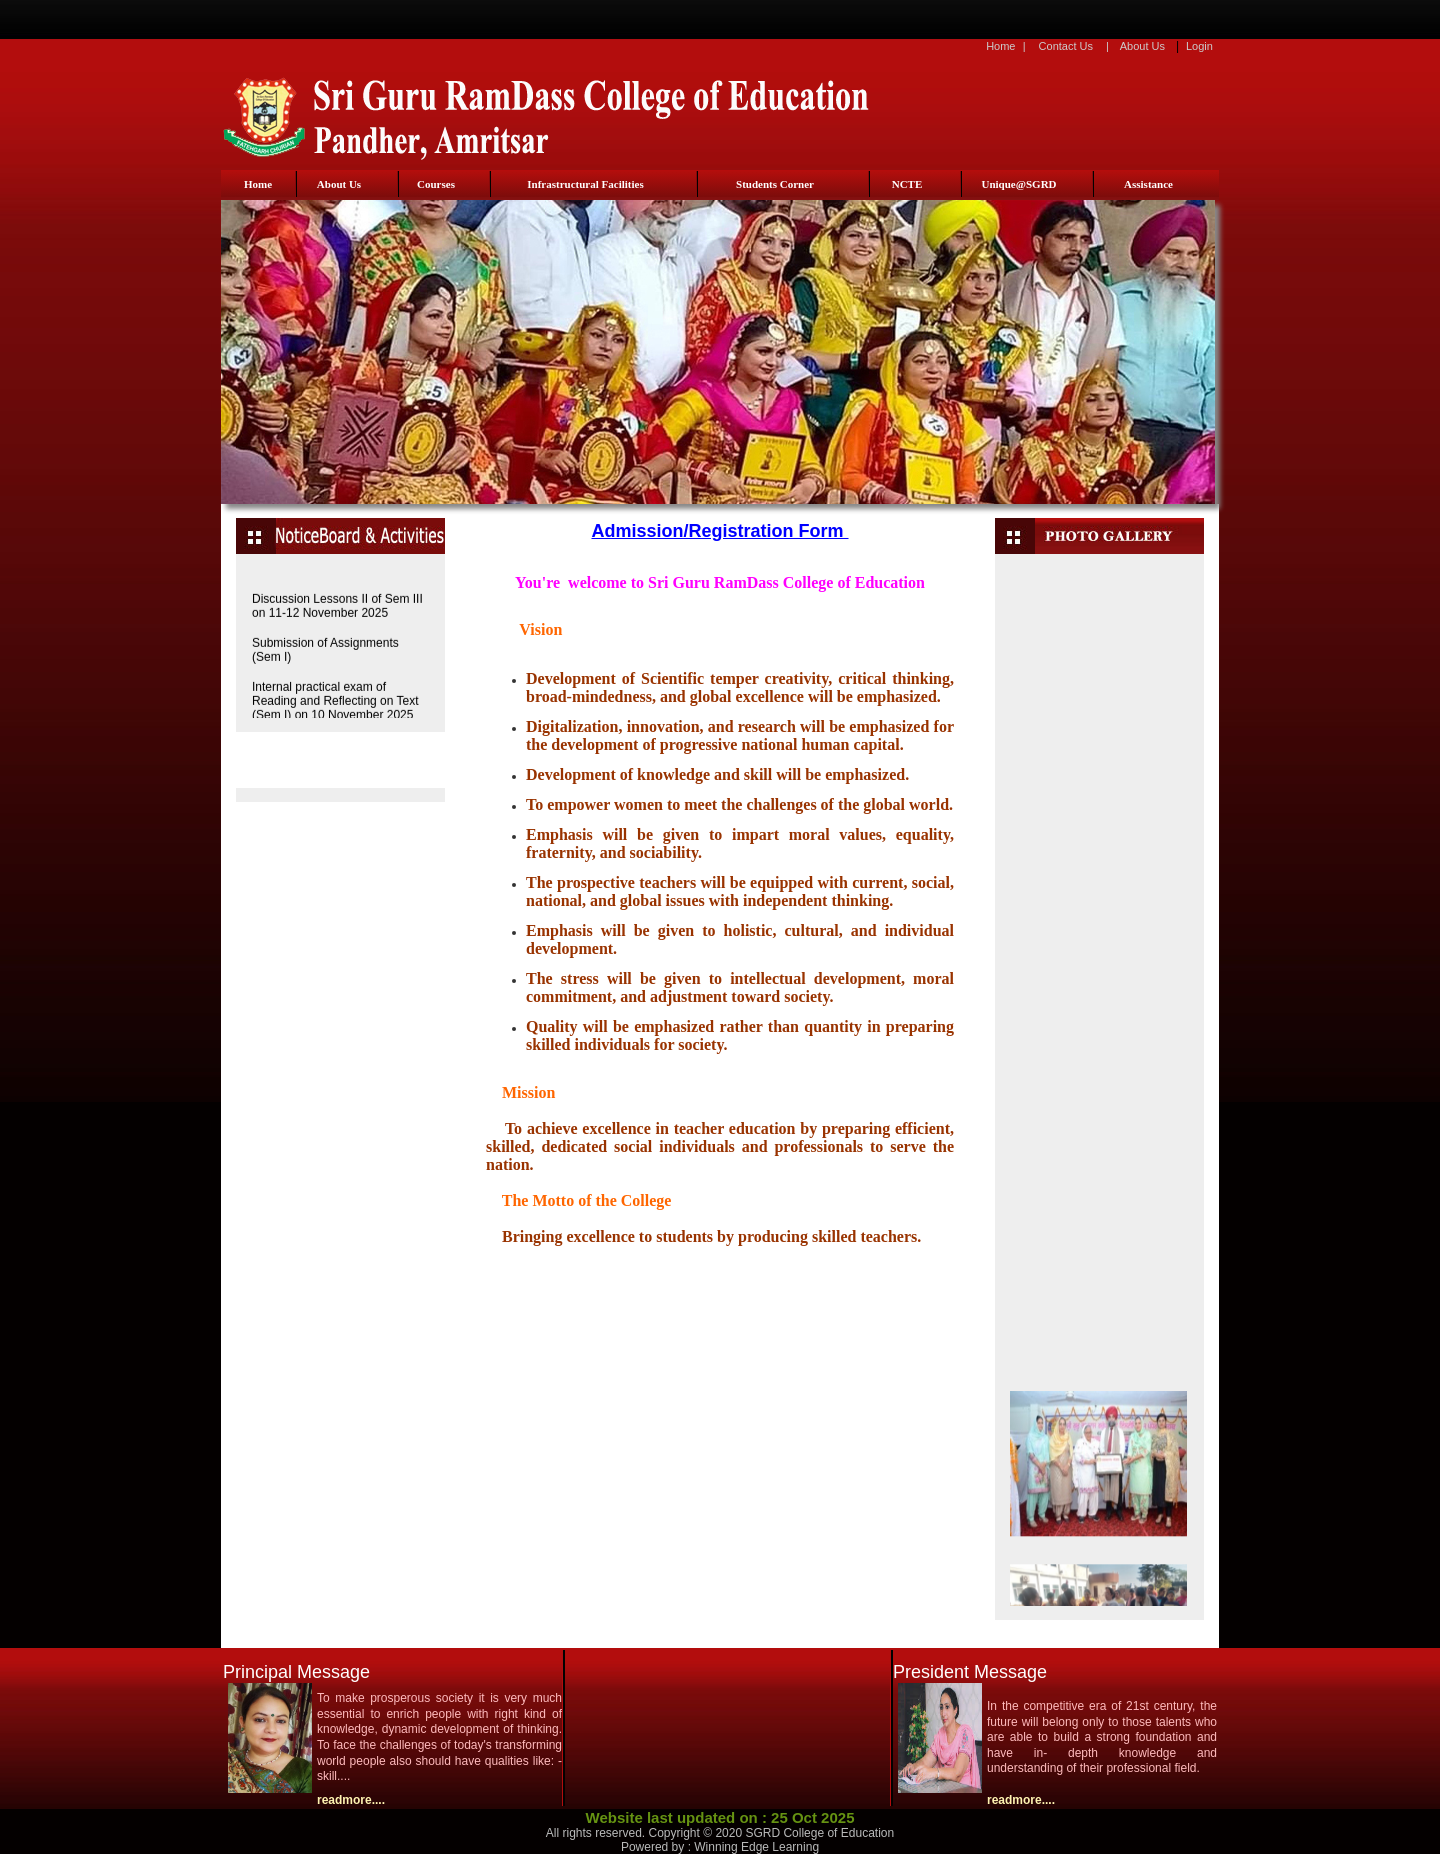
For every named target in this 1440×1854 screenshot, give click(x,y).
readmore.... (351, 1800)
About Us (1142, 46)
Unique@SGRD (1018, 184)
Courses (436, 184)
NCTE (907, 184)
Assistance (1148, 184)
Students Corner (775, 184)
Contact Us (1066, 46)
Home (1000, 46)
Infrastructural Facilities (585, 184)
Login (1199, 46)
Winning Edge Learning (756, 1847)
